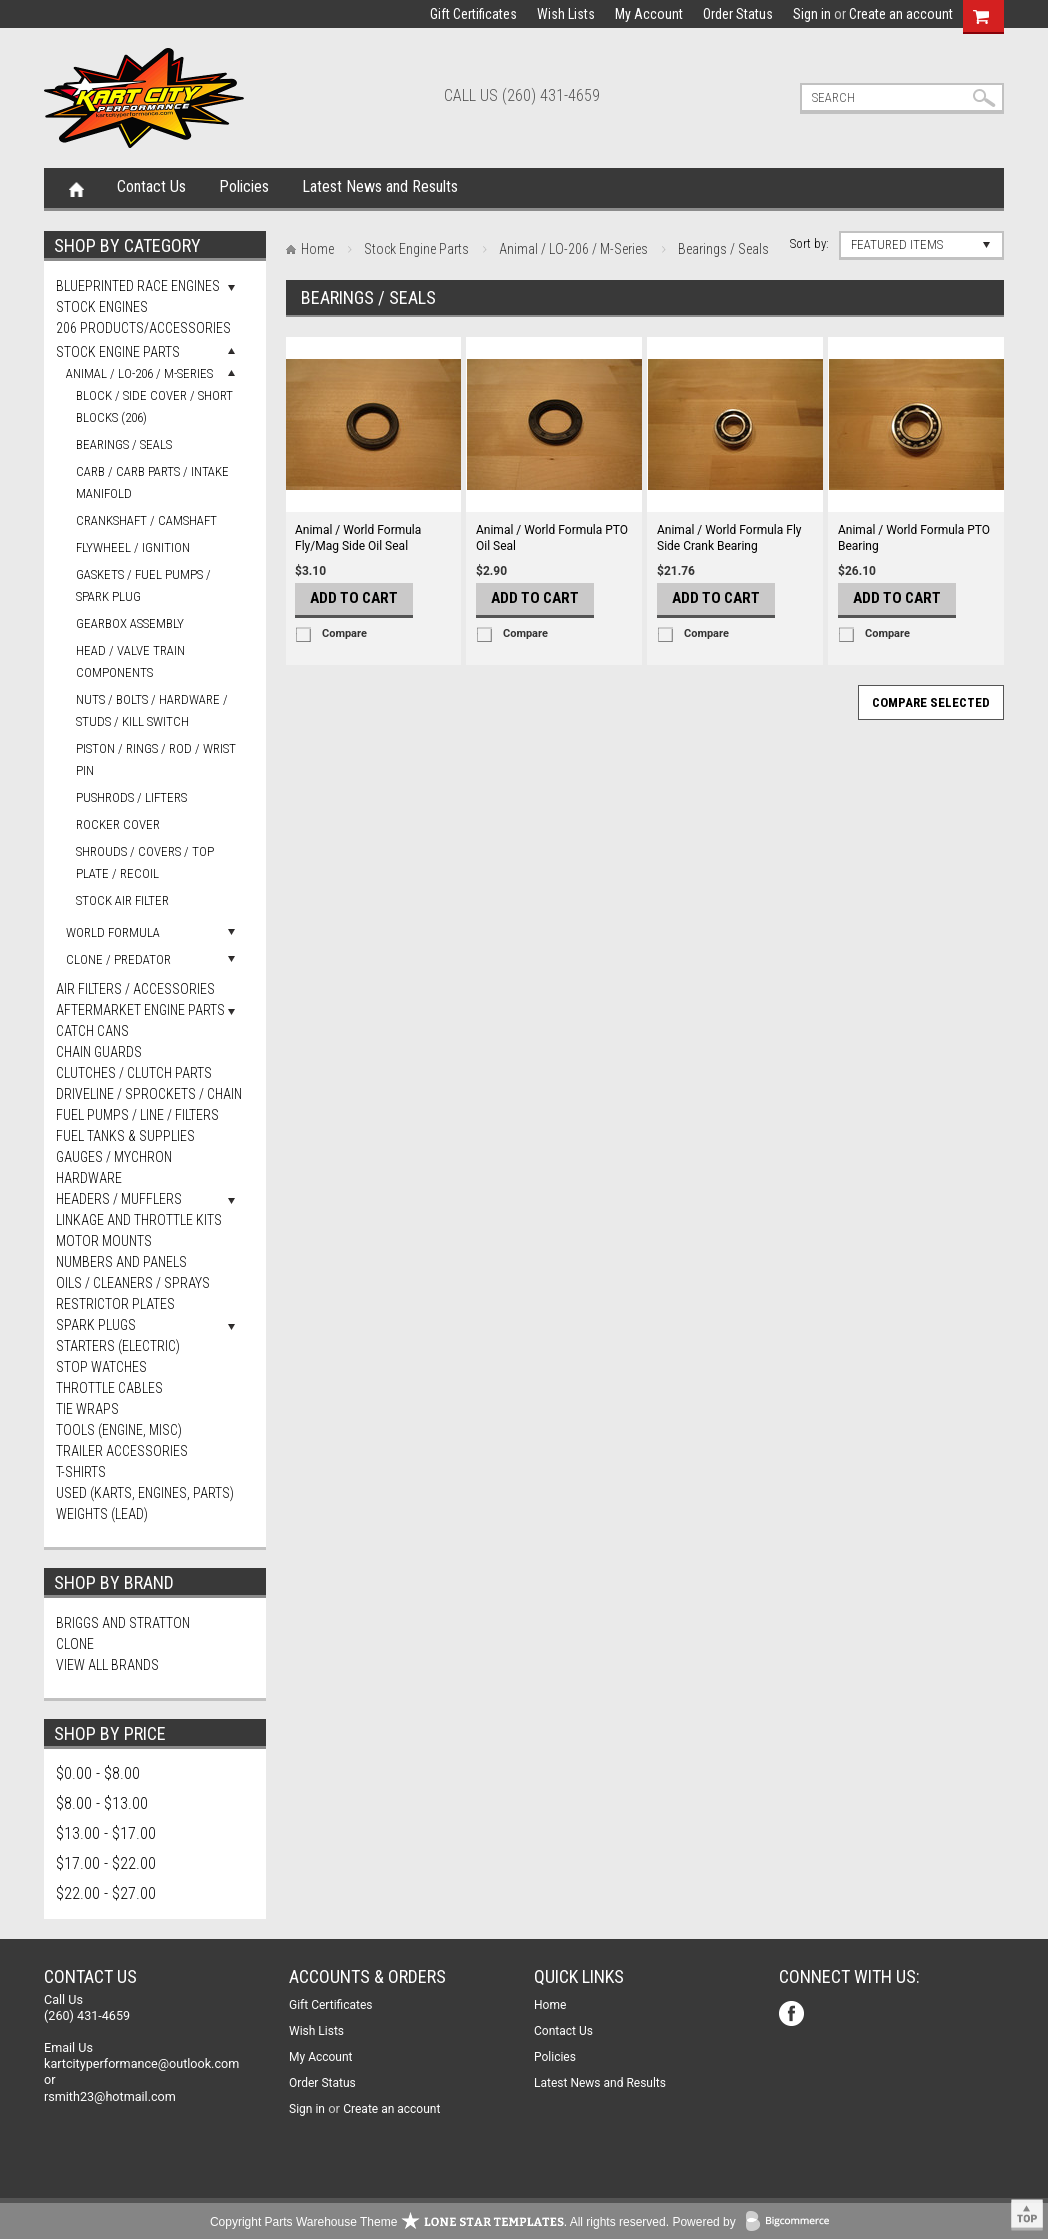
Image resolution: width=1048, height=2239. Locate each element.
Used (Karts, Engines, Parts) (145, 1493)
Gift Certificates (473, 14)
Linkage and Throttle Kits (139, 1220)
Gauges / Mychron (114, 1157)
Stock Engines (102, 307)
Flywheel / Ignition (133, 547)
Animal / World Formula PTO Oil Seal (552, 538)
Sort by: (809, 243)
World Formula (113, 932)
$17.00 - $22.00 (106, 1863)
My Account (649, 14)
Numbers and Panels (121, 1262)
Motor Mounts (104, 1241)
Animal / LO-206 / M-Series (139, 373)
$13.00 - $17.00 (106, 1833)
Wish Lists (566, 14)
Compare (344, 633)
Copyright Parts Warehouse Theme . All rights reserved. (439, 2222)
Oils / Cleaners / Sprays (133, 1283)
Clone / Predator (118, 959)
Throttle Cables (109, 1388)
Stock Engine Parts (118, 352)
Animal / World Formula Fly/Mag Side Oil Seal (358, 538)
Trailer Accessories (122, 1451)
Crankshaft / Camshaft (146, 520)
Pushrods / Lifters (131, 797)
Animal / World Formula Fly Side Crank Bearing (729, 538)
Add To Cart (354, 598)
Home (76, 188)
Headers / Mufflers (119, 1199)
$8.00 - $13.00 (102, 1803)
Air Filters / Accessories (135, 989)
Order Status (738, 14)
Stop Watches (101, 1367)
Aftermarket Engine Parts (140, 1010)
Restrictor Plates (115, 1304)
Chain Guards (99, 1052)
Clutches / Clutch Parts (134, 1073)
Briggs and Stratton (123, 1623)
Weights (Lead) (102, 1514)
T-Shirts (81, 1472)
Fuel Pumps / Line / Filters (137, 1115)
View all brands (107, 1665)
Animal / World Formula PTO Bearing (914, 538)
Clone (75, 1644)
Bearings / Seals (124, 444)
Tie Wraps (87, 1409)
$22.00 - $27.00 (106, 1893)
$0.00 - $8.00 (98, 1773)
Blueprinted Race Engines (138, 286)
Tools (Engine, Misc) (119, 1430)
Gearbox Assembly (130, 623)
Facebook (793, 2015)
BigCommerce (792, 2222)
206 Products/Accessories (143, 328)
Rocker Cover (118, 824)
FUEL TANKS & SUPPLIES (125, 1136)
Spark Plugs (96, 1325)
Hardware (89, 1178)
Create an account (901, 14)
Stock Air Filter (122, 900)
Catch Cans (92, 1031)
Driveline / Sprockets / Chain (149, 1094)
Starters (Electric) (118, 1346)
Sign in (812, 14)
